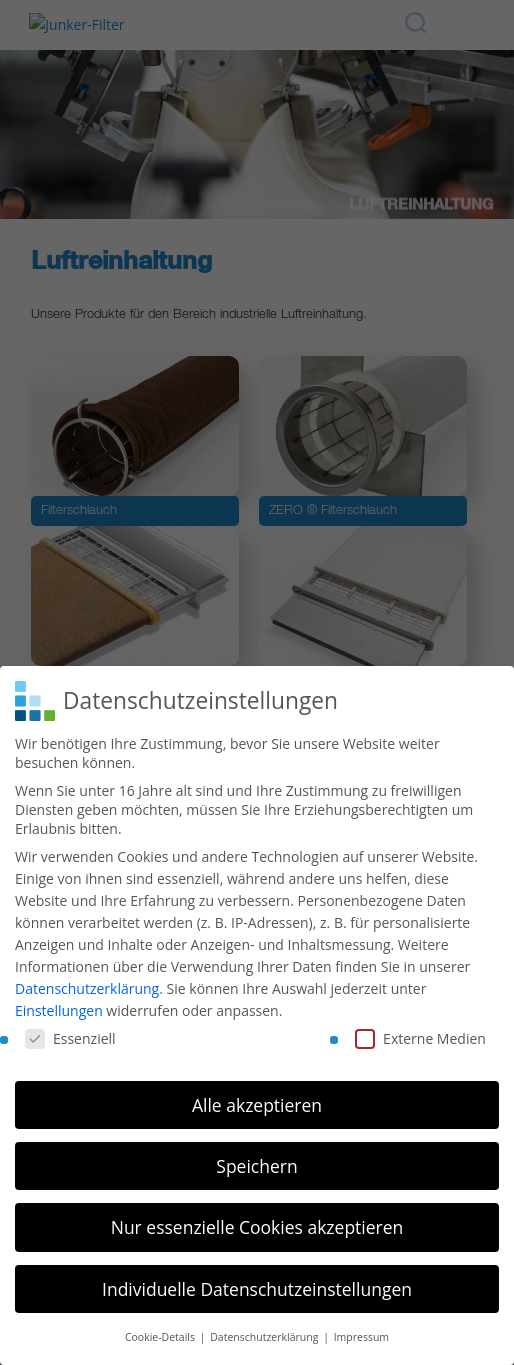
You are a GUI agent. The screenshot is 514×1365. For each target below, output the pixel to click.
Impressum (361, 1333)
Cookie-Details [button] (161, 1333)
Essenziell (70, 1034)
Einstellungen (59, 1006)
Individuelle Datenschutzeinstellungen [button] (257, 1285)
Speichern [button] (256, 1162)
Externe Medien (420, 1034)
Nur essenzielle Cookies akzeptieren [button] (257, 1223)
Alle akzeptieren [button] (257, 1101)
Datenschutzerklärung (87, 984)
